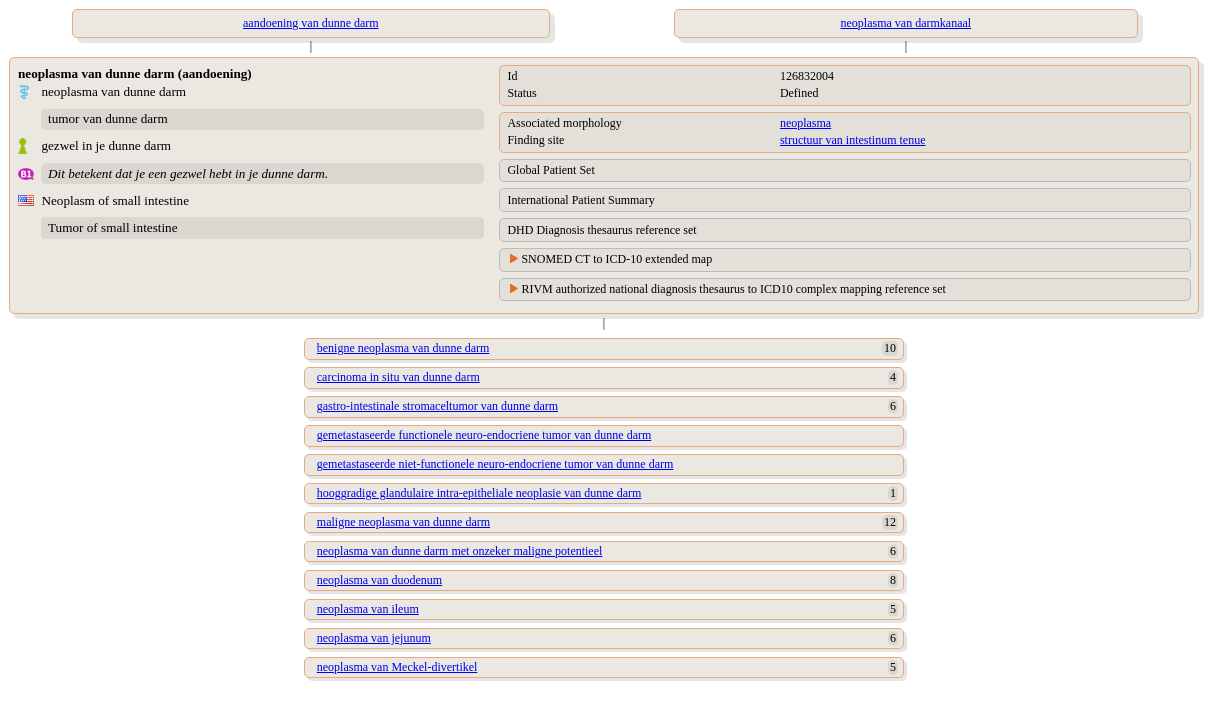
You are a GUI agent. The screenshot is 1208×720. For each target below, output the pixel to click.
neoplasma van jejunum (374, 638)
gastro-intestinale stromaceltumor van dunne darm (437, 406)
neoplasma (805, 123)
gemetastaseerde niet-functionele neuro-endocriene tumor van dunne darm (495, 464)
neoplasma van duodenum (379, 580)
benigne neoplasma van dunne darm (403, 348)
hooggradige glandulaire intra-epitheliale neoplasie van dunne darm (479, 493)
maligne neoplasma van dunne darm (403, 522)
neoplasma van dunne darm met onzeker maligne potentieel (460, 551)
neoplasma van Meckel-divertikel (397, 667)
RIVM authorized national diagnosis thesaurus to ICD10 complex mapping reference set (733, 289)
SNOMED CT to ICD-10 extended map (616, 259)
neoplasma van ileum (368, 609)
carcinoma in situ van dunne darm (398, 377)
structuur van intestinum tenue (853, 140)
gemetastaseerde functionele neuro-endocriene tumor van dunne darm (484, 435)
